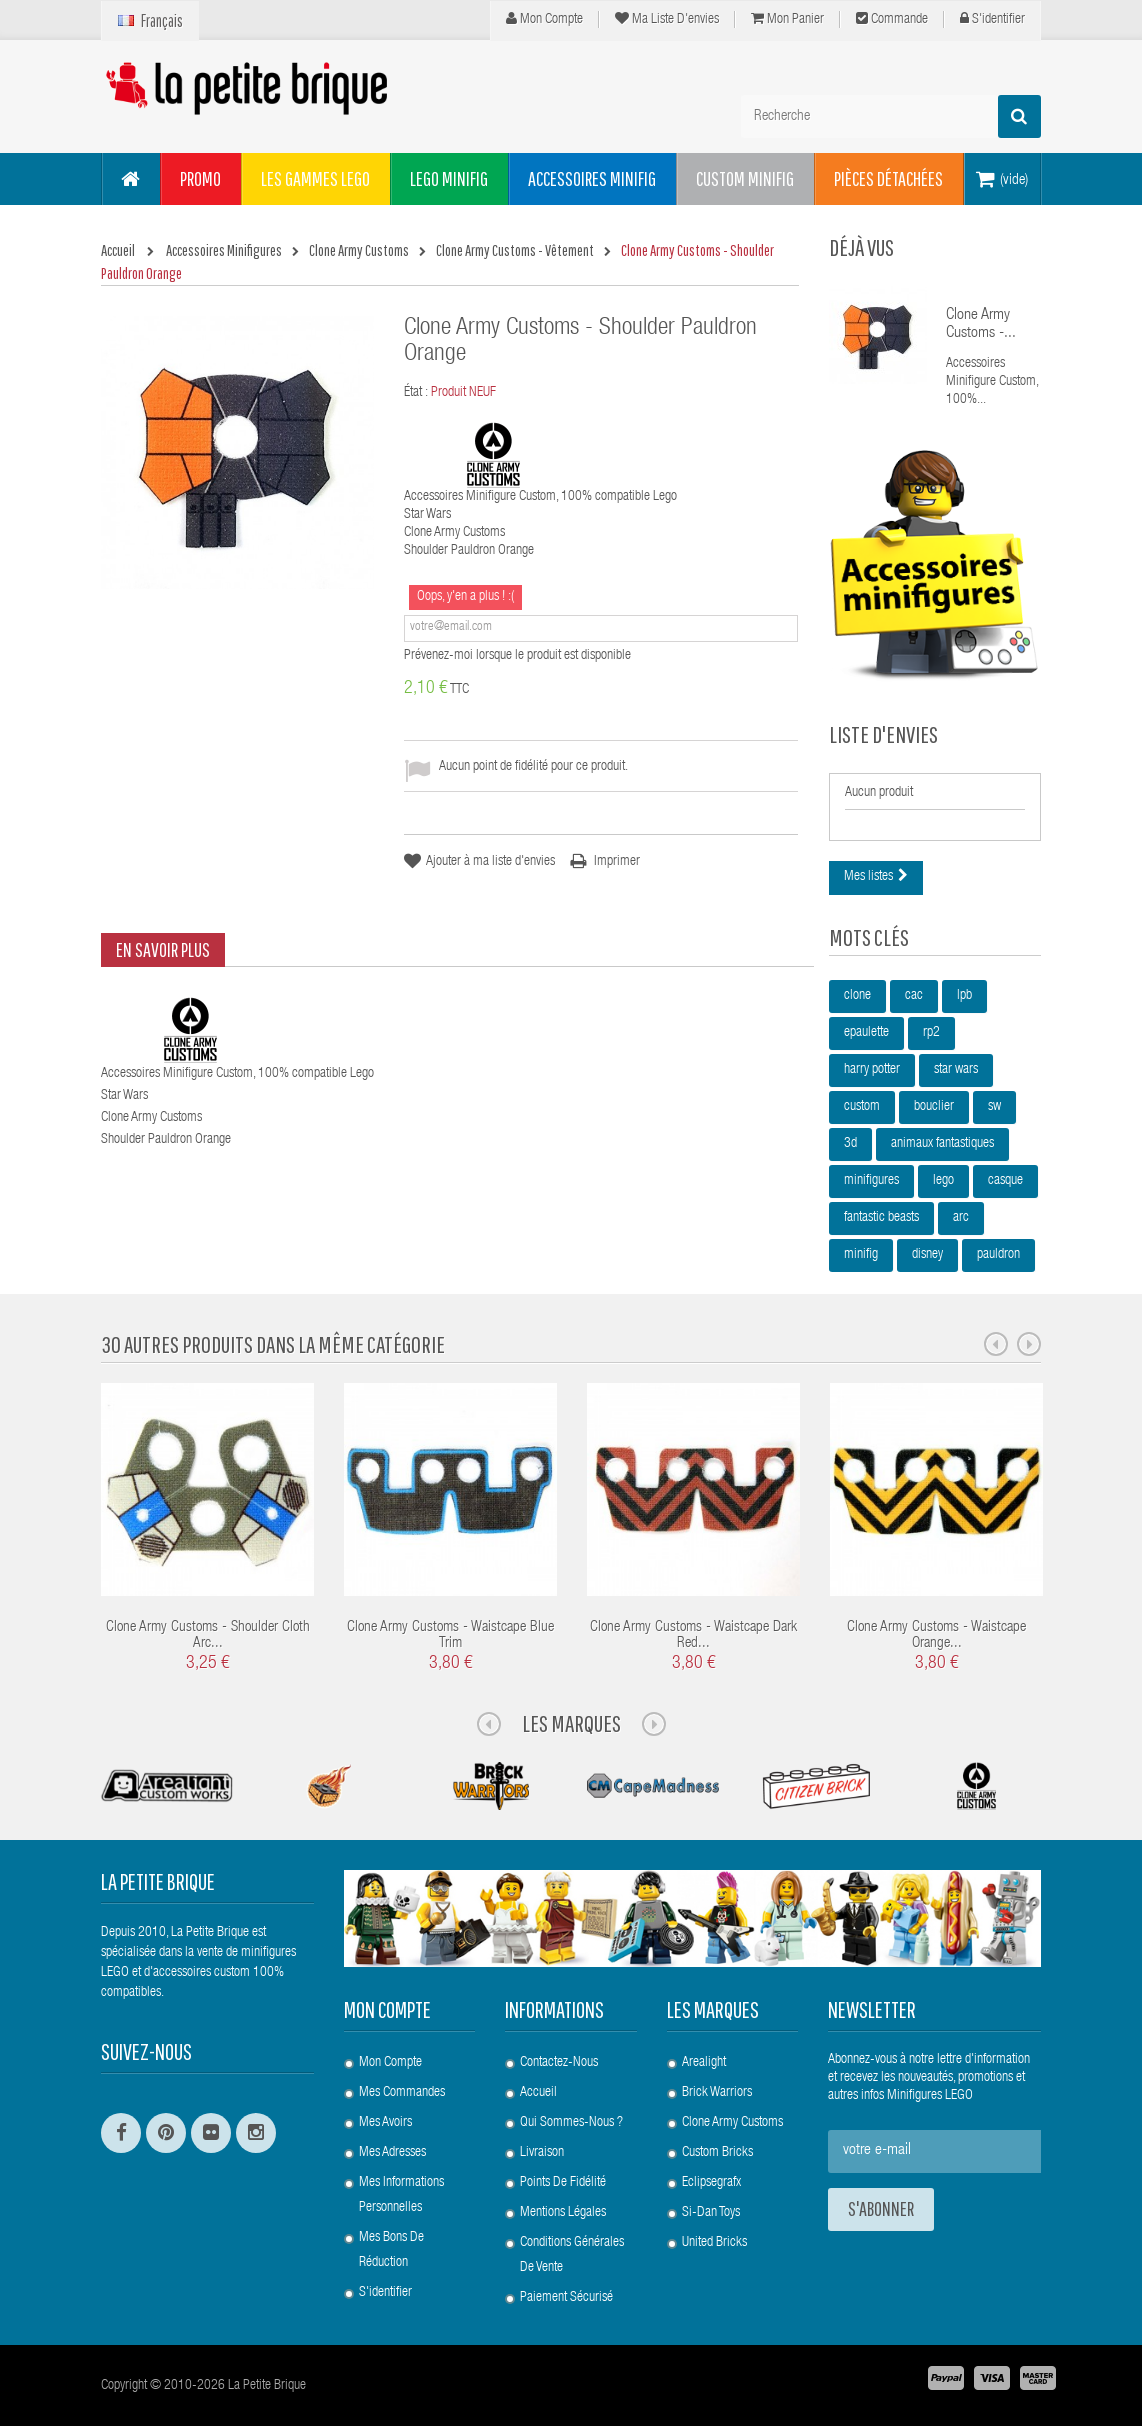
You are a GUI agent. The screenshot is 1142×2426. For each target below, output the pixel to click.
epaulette (866, 1033)
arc (961, 1218)
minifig (861, 1255)
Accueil (538, 2093)
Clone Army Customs (732, 2123)
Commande (892, 19)
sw (994, 1107)
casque (1005, 1181)
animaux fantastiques (942, 1144)
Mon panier (787, 19)
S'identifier (992, 19)
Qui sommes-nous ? (571, 2123)
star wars (956, 1070)
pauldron (998, 1255)
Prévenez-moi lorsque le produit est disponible (517, 656)
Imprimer (617, 862)
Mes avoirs (385, 2123)
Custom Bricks (717, 2153)
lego (943, 1181)
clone (857, 996)
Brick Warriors (717, 2093)
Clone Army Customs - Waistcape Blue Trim (450, 1636)
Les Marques (571, 1723)
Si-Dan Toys (711, 2213)
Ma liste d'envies (667, 19)
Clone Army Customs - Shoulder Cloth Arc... (208, 1636)
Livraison (542, 2153)
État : (416, 393)
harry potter (872, 1070)
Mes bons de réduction (391, 2250)
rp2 (931, 1033)
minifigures (871, 1181)
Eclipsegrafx (711, 2183)
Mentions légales (563, 2213)
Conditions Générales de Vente (572, 2255)
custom (862, 1107)
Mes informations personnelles (401, 2195)
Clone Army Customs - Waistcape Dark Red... (693, 1636)
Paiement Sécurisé (566, 2298)
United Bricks (714, 2243)
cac (914, 996)
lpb (964, 996)
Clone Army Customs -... (981, 325)
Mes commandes (402, 2093)
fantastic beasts (881, 1218)
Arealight (704, 2063)
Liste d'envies (883, 734)
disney (927, 1255)
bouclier (934, 1107)
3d (850, 1144)
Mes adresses (392, 2153)
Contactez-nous (559, 2063)
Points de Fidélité (563, 2183)
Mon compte (544, 19)
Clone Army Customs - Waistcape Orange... (936, 1636)
